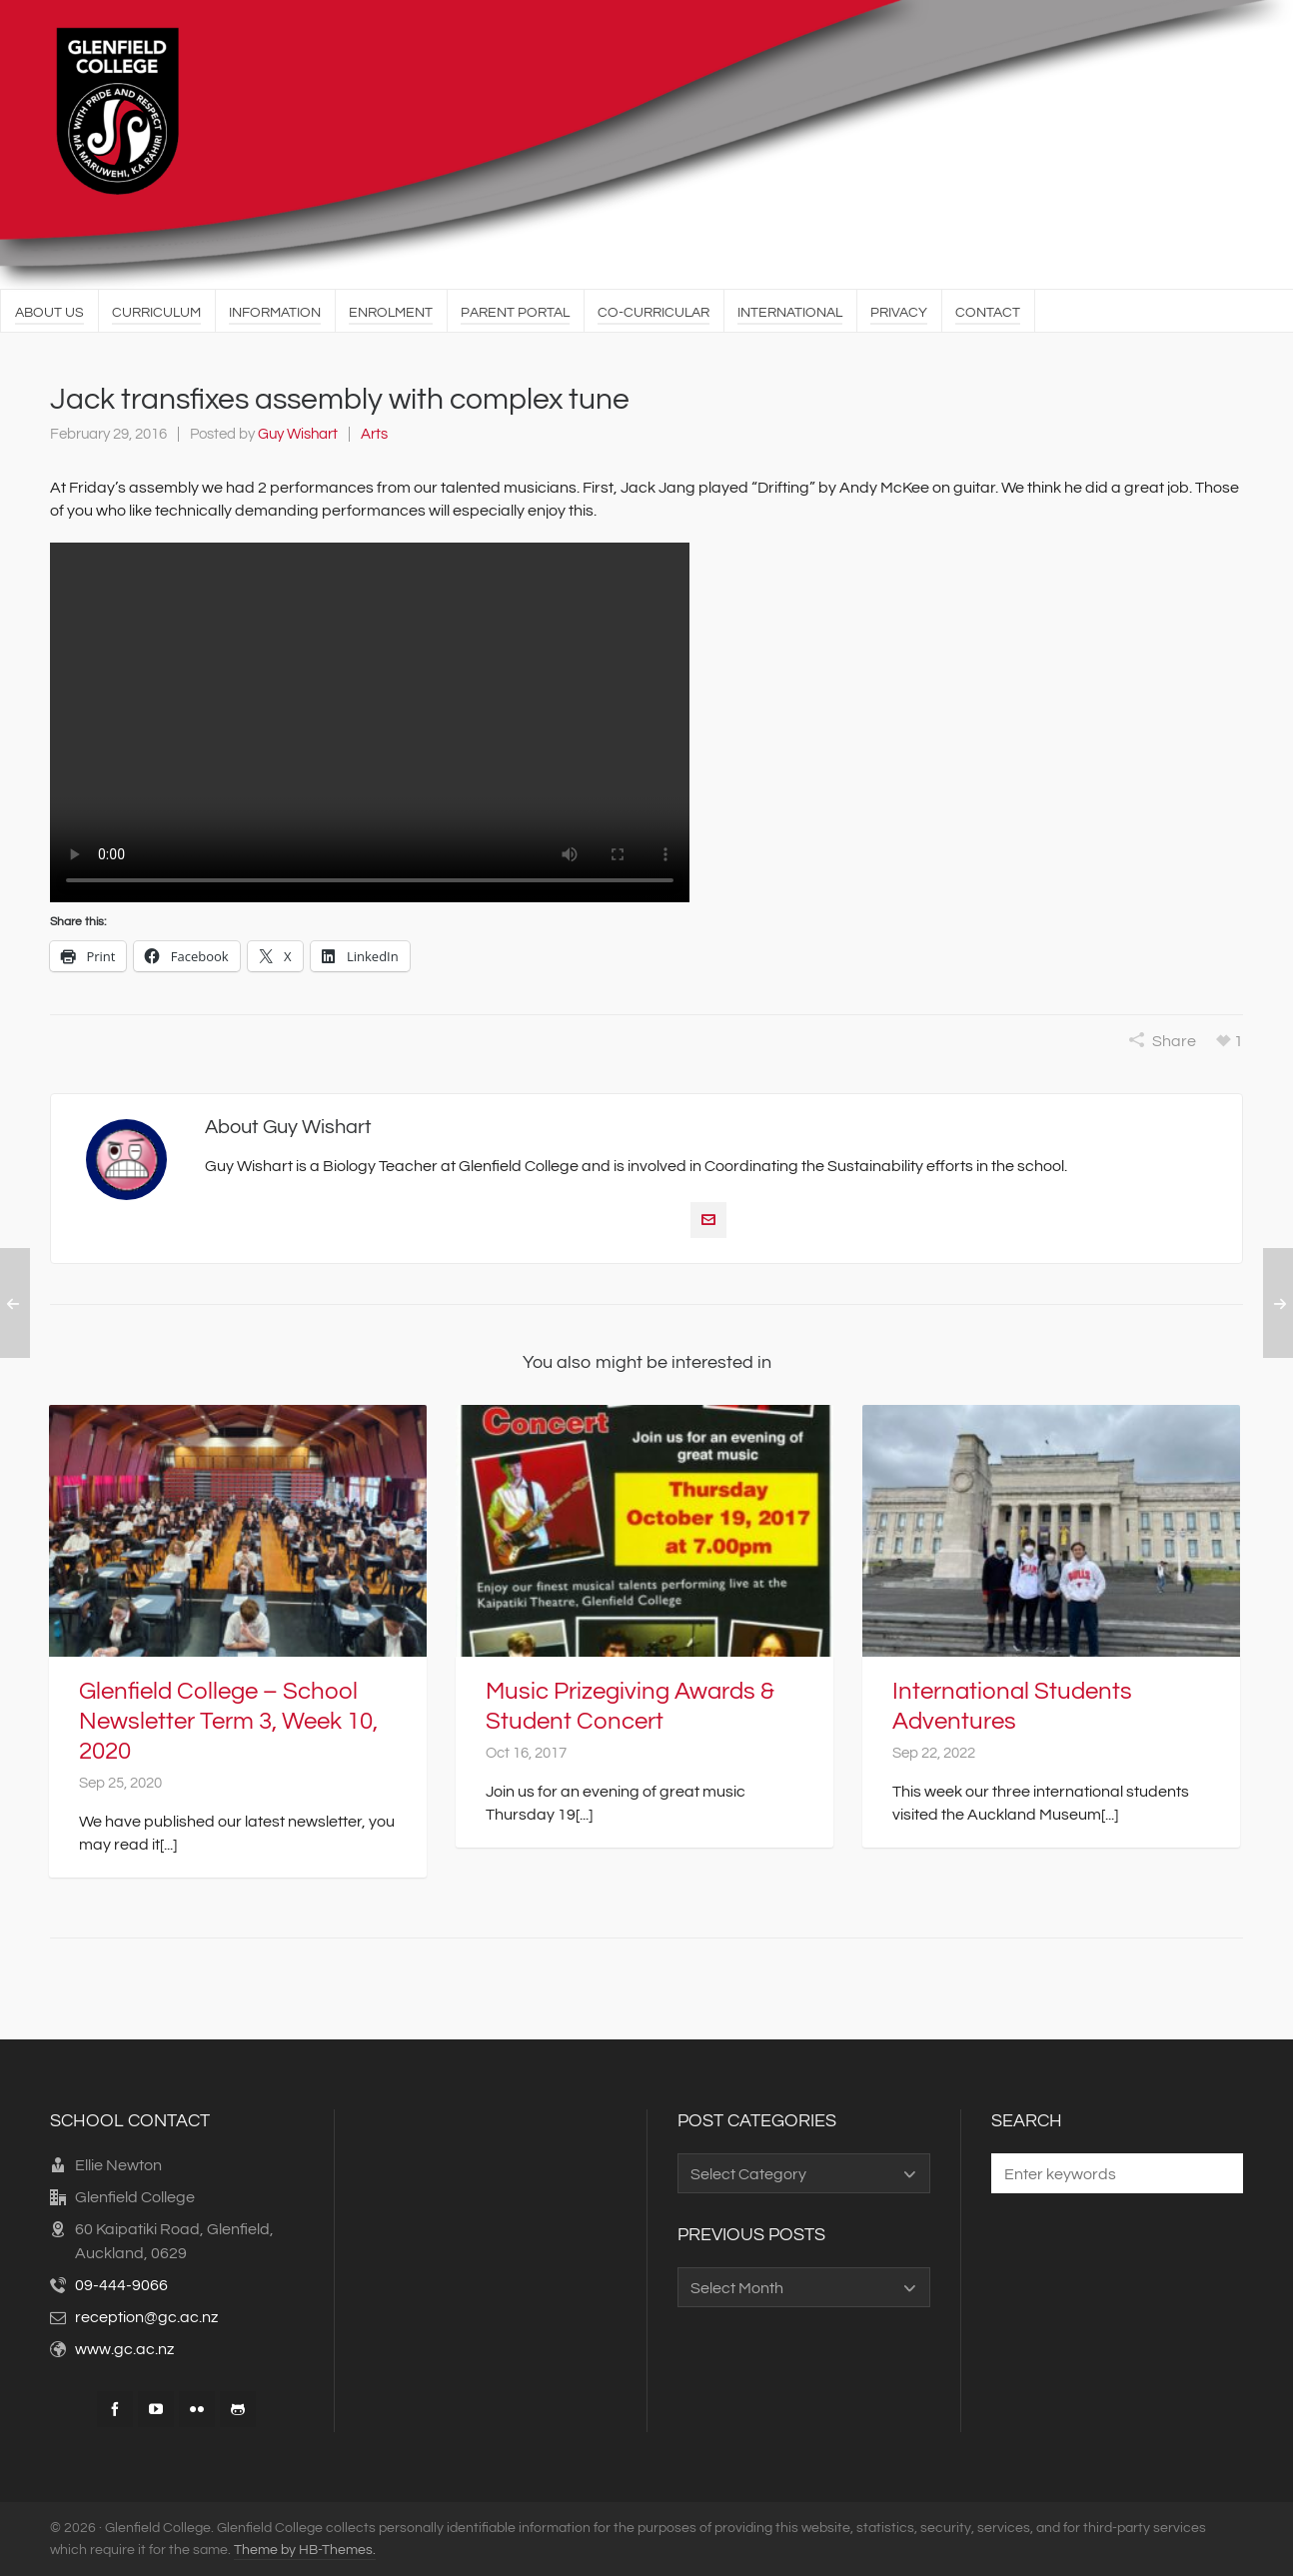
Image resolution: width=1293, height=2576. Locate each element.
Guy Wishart (298, 434)
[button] (1218, 2173)
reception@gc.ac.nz (146, 2317)
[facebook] (115, 2409)
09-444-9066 (121, 2285)
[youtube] (156, 2409)
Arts (374, 434)
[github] (238, 2409)
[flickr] (197, 2409)
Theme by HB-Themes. (305, 2550)
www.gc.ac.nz (124, 2349)
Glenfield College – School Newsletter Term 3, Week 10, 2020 (228, 1721)
